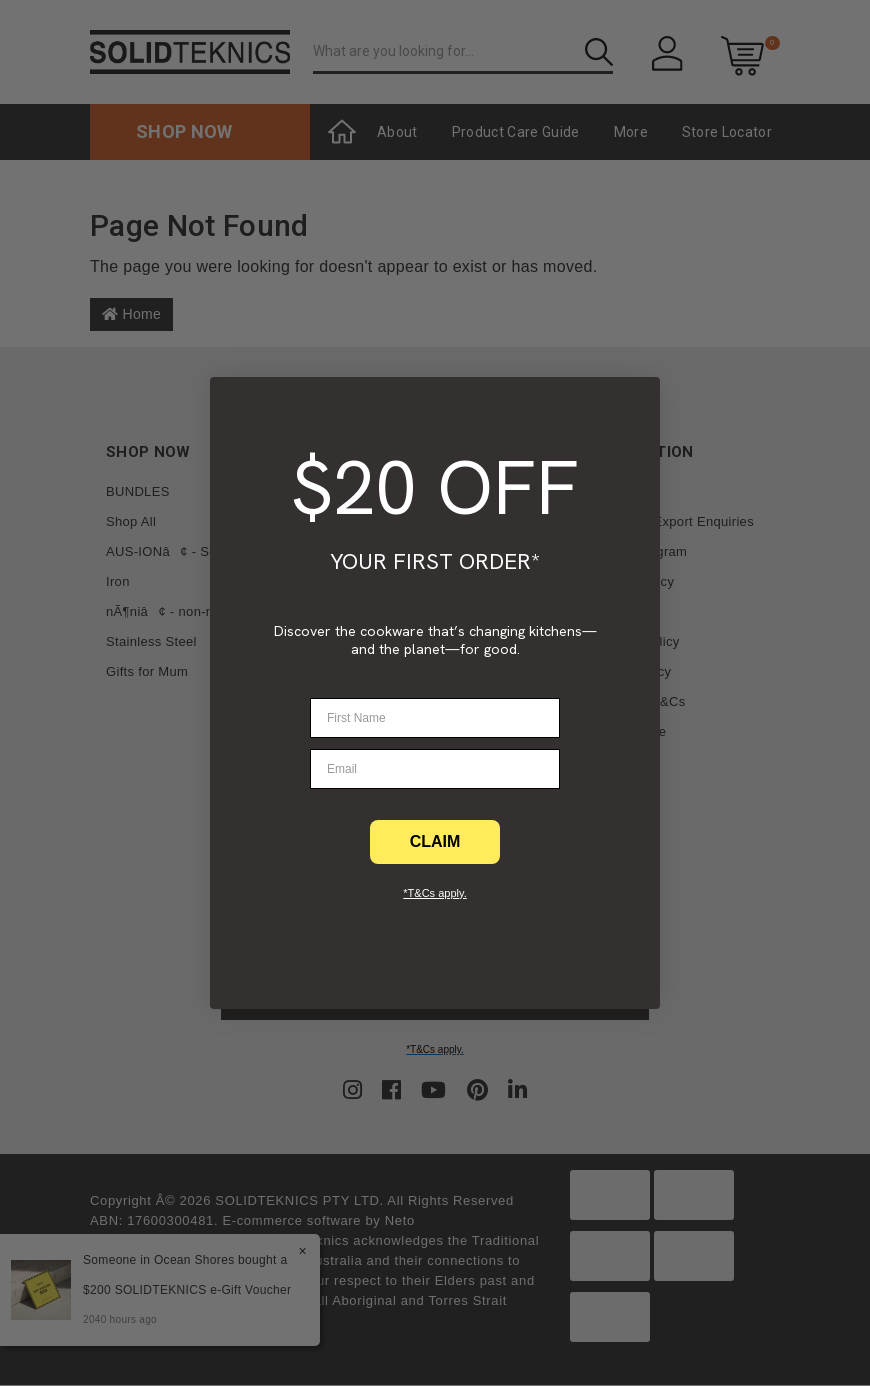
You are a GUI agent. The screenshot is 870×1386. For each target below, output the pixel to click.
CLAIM (435, 841)
